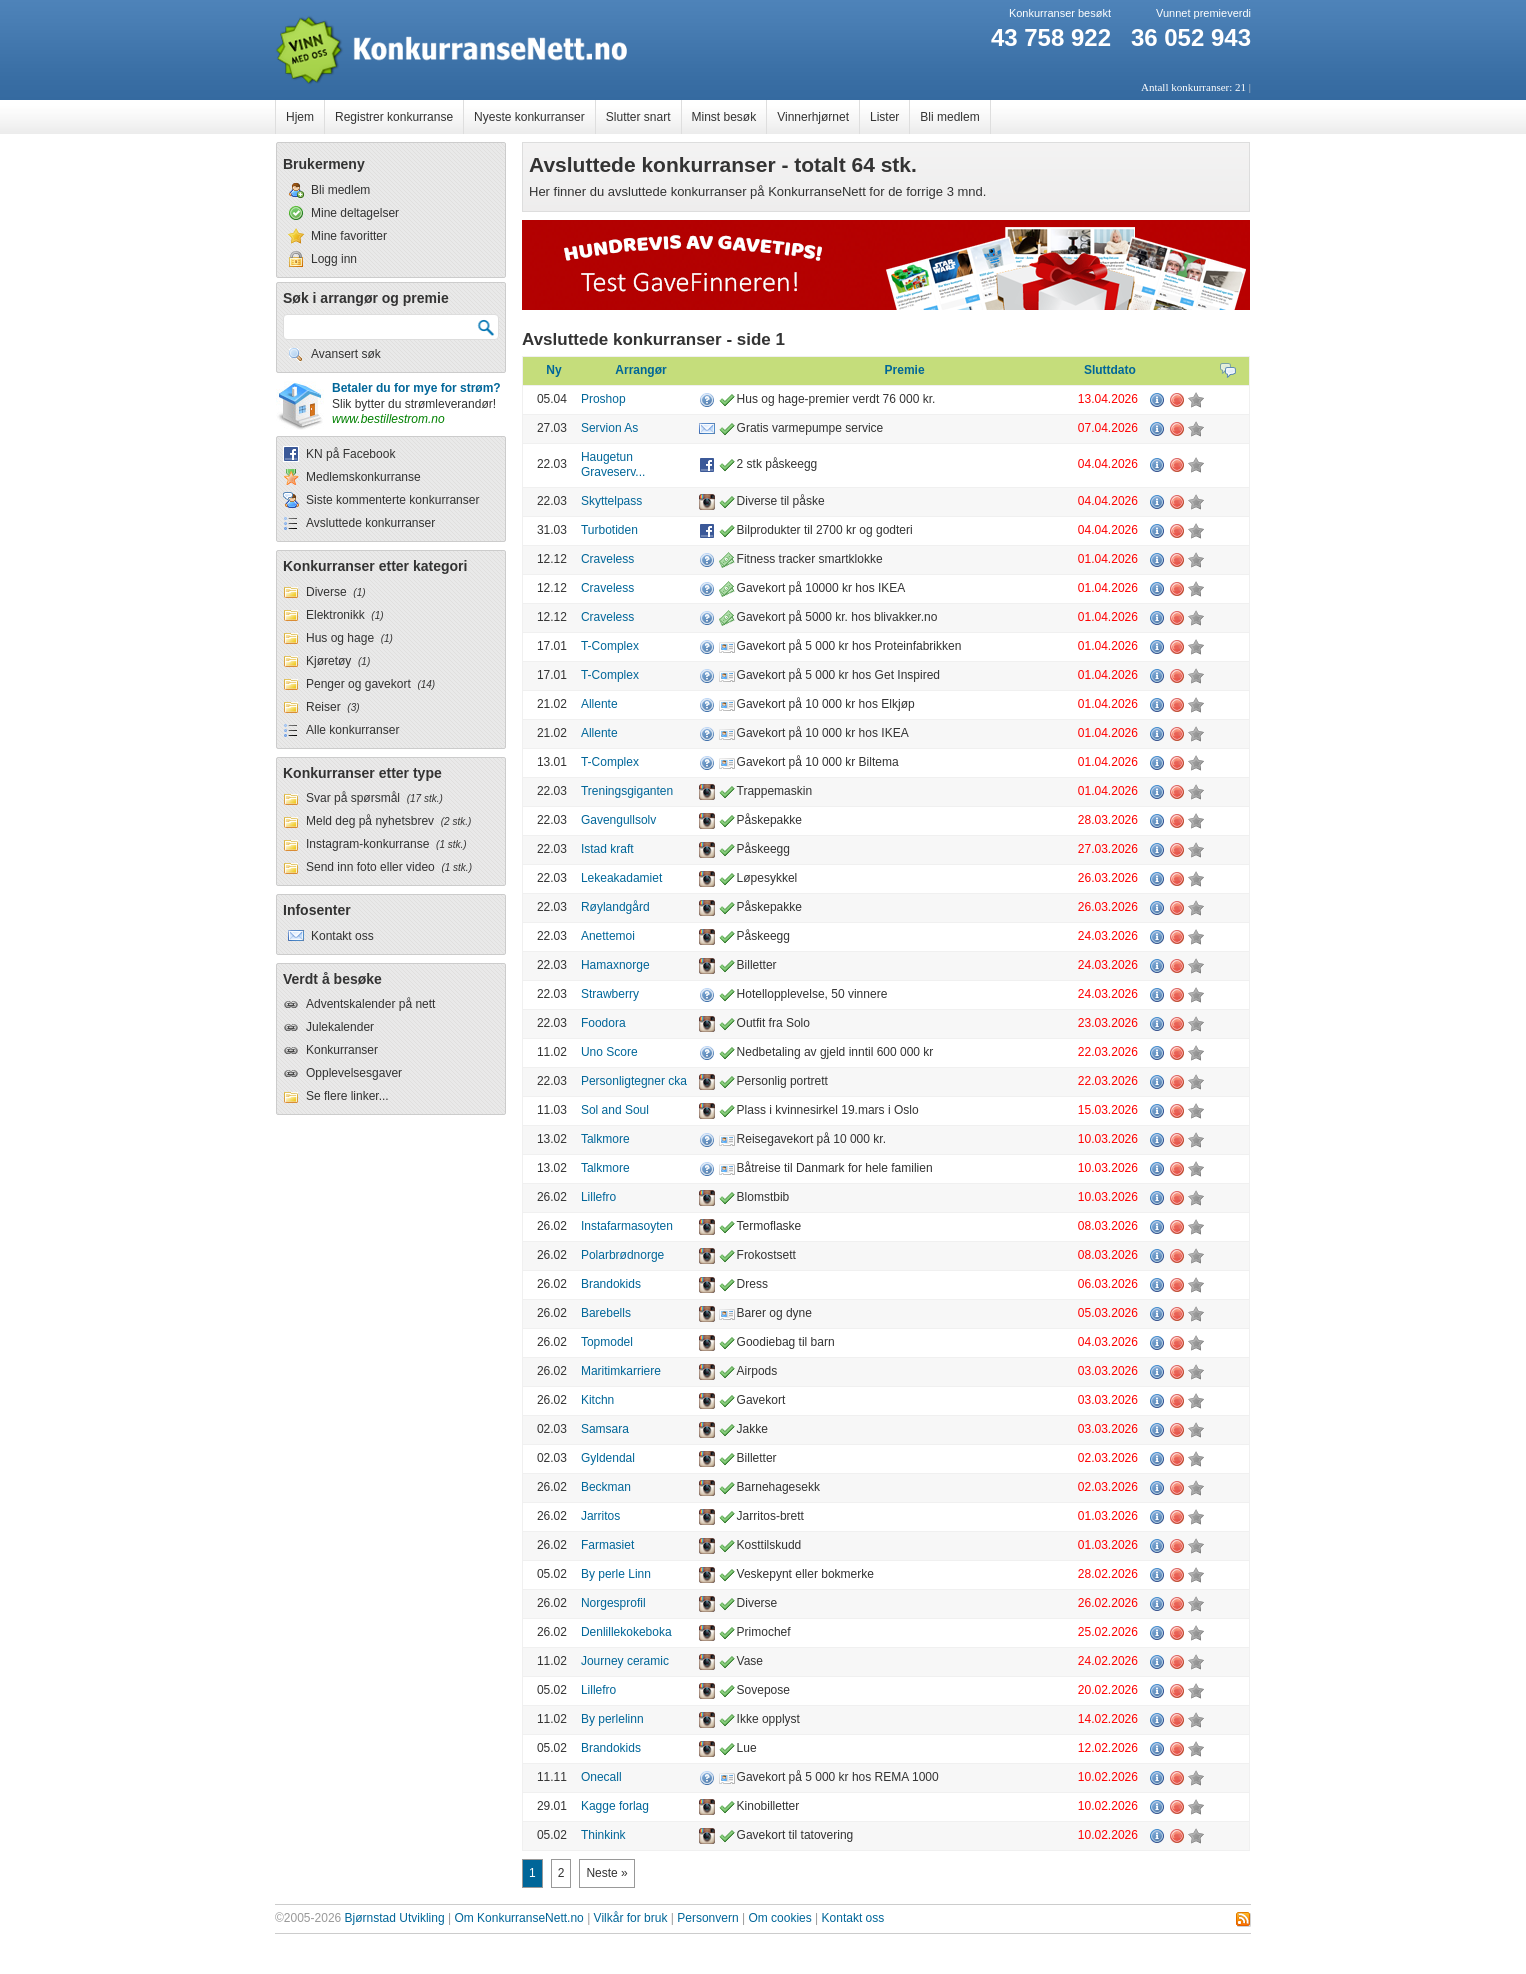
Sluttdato (1110, 370)
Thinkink (603, 1835)
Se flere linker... (347, 1096)
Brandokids (611, 1284)
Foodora (603, 1023)
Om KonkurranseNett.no (518, 1918)
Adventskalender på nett (370, 1004)
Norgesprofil (613, 1603)
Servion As (609, 428)
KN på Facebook (350, 454)
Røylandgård (615, 907)
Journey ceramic (625, 1661)
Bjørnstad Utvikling (395, 1918)
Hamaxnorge (615, 965)
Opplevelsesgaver (354, 1073)
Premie (905, 370)
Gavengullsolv (618, 820)
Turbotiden (609, 530)
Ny (553, 370)
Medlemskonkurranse (363, 477)
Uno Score (609, 1052)
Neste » (606, 1873)
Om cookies (779, 1918)
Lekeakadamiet (621, 878)
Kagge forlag (615, 1806)
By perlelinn (612, 1719)
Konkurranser (342, 1050)
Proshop (603, 399)
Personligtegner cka (634, 1081)
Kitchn (597, 1400)
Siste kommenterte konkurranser (392, 500)
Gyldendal (608, 1458)
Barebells (606, 1313)
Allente (599, 704)
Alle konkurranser (352, 730)
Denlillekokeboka (626, 1632)
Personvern (707, 1918)
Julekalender (340, 1027)
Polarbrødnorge (622, 1255)
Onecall (601, 1777)
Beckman (606, 1487)
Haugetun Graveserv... (613, 465)
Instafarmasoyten (627, 1226)
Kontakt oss (853, 1918)
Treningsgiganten (627, 791)
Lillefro (598, 1197)
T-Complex (610, 646)
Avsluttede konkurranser (370, 523)
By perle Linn (616, 1574)
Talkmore (605, 1139)
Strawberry (610, 994)
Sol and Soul (615, 1110)
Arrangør (640, 370)
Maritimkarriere (621, 1371)
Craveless (607, 559)
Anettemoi (608, 936)
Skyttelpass (611, 501)
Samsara (605, 1429)
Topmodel (607, 1342)
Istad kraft (607, 849)
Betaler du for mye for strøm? (416, 388)
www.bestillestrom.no (388, 419)
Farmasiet (607, 1545)
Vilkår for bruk (631, 1918)
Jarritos (600, 1516)
